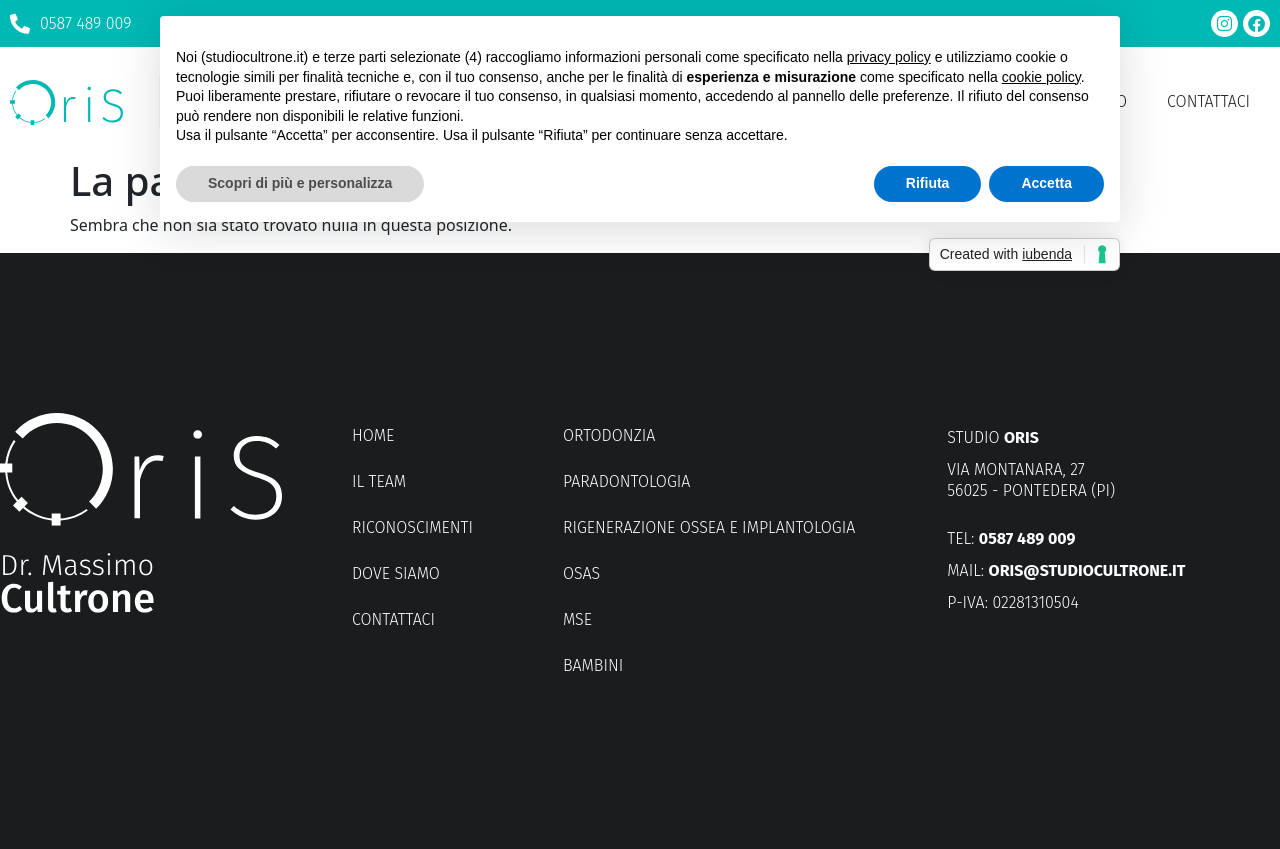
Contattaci (1208, 101)
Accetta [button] (1046, 183)
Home (373, 435)
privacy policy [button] (889, 57)
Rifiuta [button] (928, 183)
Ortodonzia (609, 435)
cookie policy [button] (1041, 77)
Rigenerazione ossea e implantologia (709, 527)
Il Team (379, 481)
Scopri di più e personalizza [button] (300, 183)
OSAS (581, 573)
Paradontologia (626, 481)
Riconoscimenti (412, 527)
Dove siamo (396, 573)
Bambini (593, 665)
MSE (577, 619)
